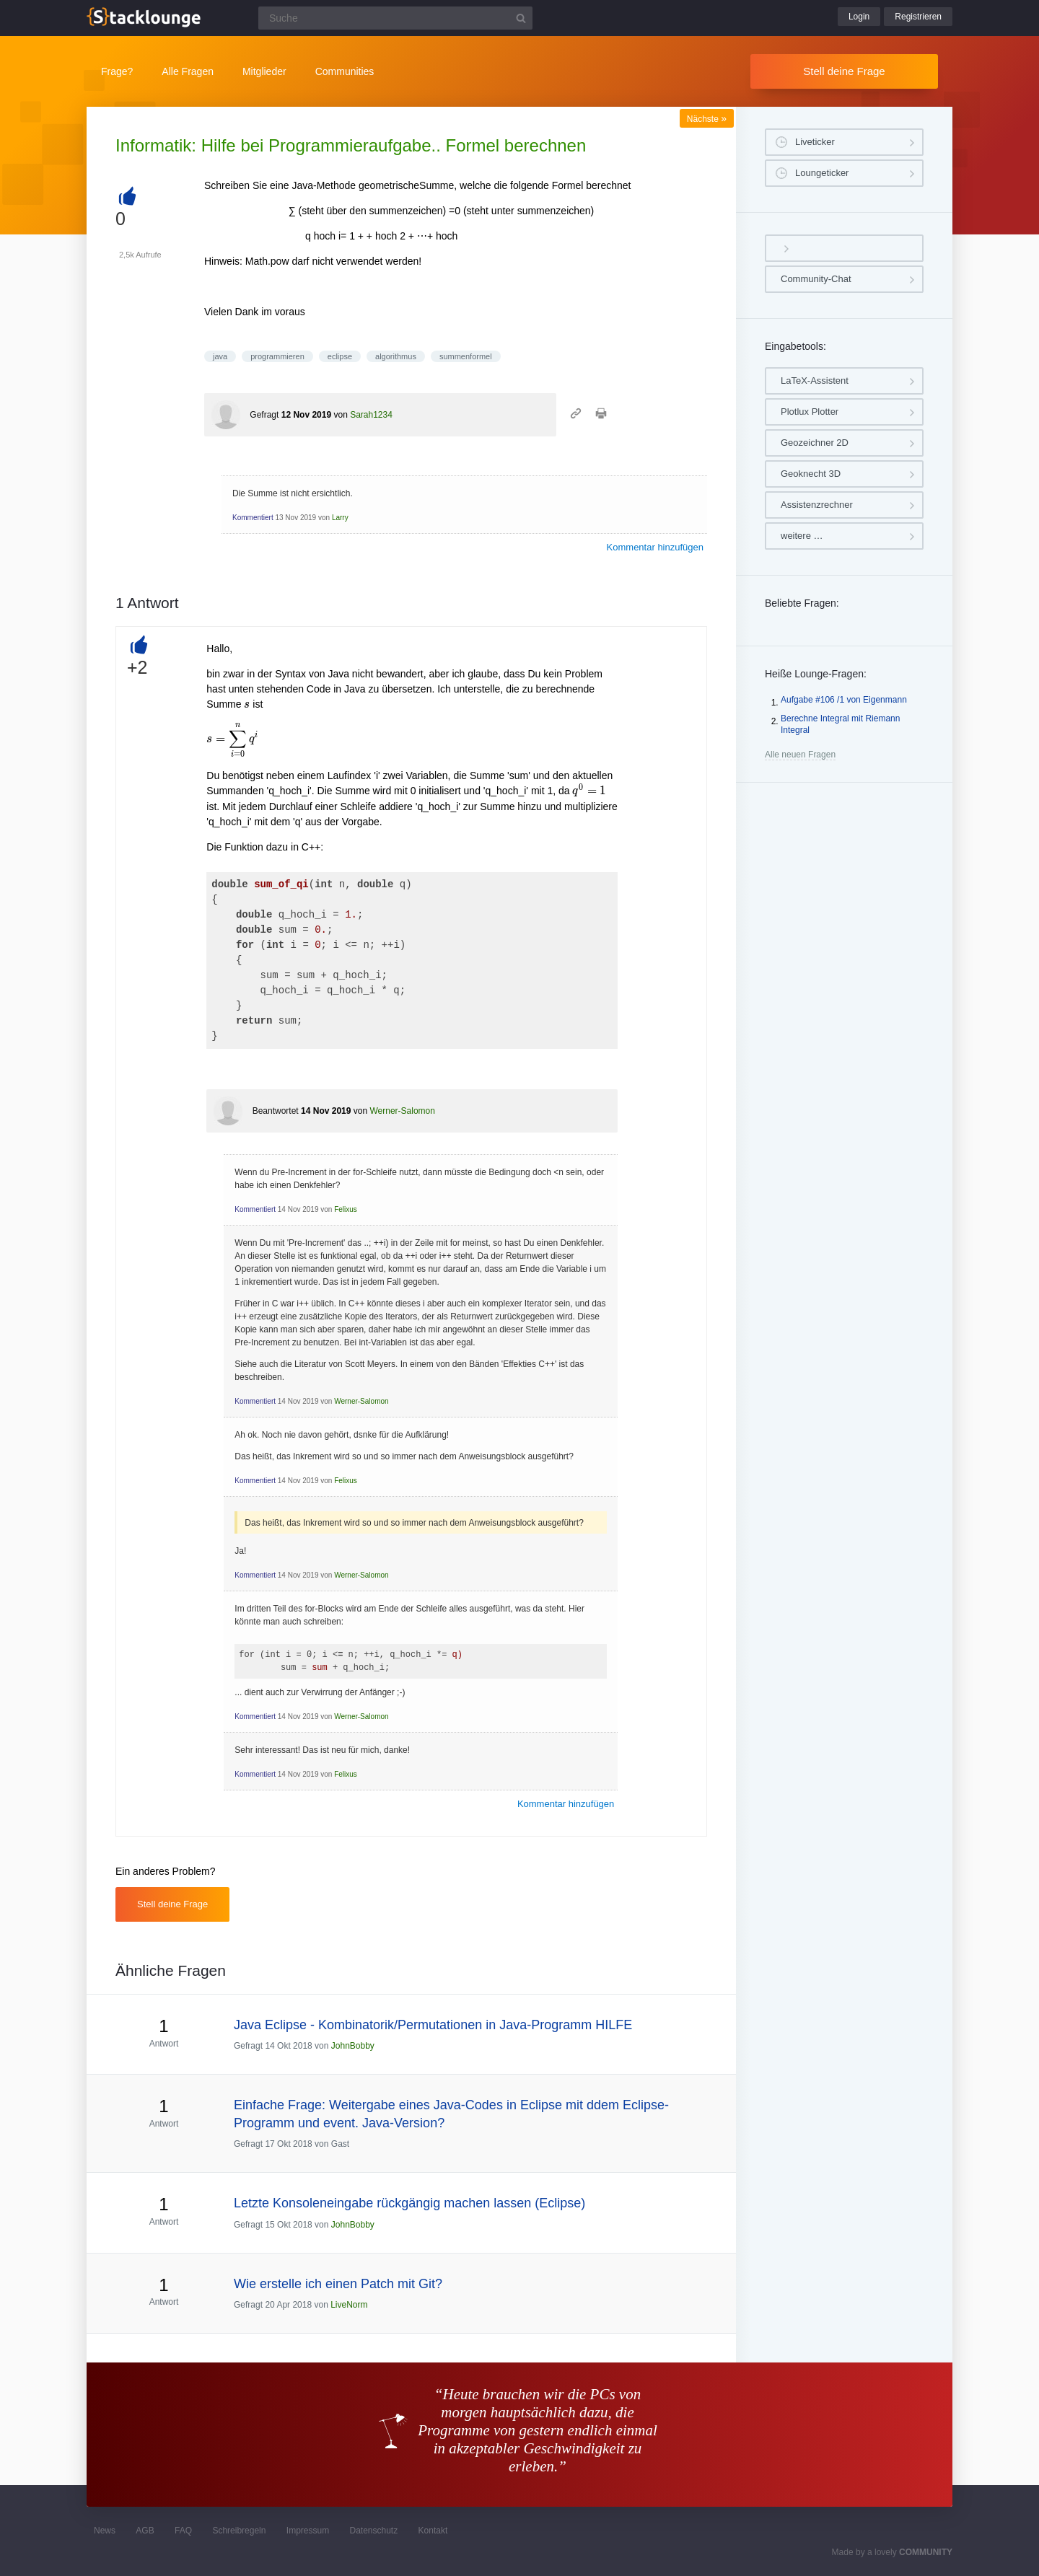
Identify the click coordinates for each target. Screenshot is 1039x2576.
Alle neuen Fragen (800, 754)
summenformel (465, 356)
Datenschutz (373, 2531)
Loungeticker (822, 172)
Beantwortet (276, 1111)
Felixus (345, 1209)
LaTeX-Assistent (815, 380)
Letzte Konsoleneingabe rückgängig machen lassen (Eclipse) (409, 2203)
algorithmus (395, 356)
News (104, 2531)
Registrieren (918, 17)
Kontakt (433, 2531)
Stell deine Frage (844, 71)
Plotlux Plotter (809, 411)
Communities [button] (344, 71)
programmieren (277, 356)
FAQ (183, 2531)
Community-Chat (816, 278)
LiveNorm (348, 2305)
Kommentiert (252, 518)
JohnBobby (352, 2046)
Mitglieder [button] (264, 71)
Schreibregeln (239, 2531)
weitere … (802, 535)
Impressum (307, 2531)
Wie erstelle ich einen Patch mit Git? (338, 2284)
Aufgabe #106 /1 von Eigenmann (844, 700)
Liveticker (815, 141)
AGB (145, 2531)
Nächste (707, 119)
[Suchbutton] (520, 18)
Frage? (117, 71)
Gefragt (264, 415)
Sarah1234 (371, 415)
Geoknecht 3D (811, 473)
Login (859, 17)
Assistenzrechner (817, 504)
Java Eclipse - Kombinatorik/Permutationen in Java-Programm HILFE (433, 2025)
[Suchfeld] (395, 18)
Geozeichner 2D (815, 442)
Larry (340, 518)
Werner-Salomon (401, 1111)
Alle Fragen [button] (188, 71)
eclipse (340, 356)
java (220, 356)
